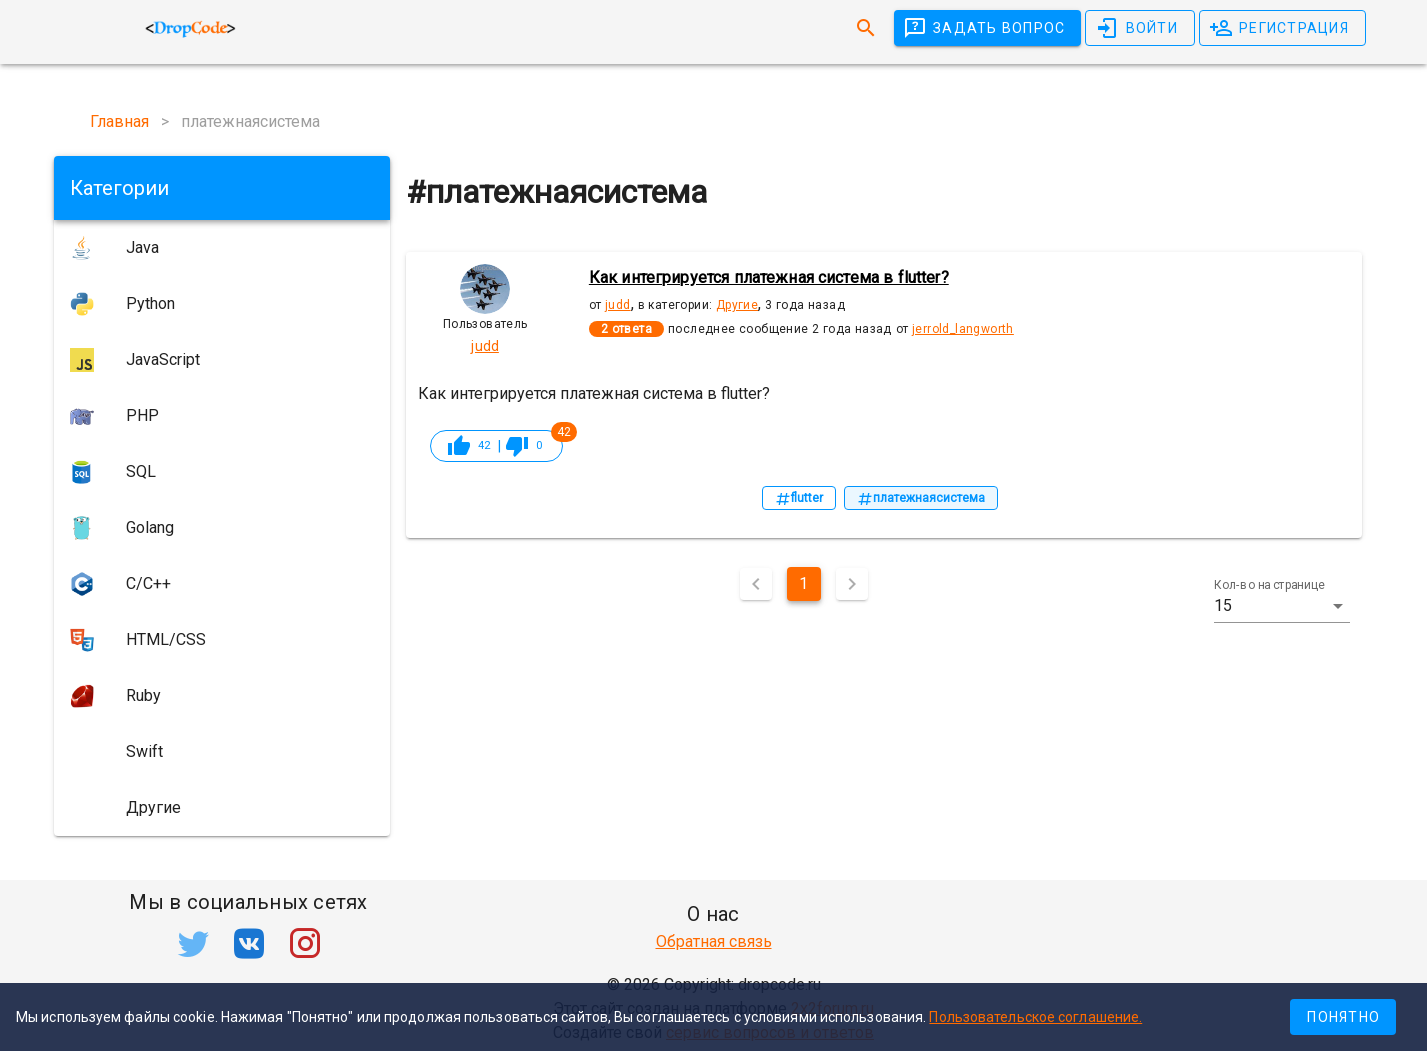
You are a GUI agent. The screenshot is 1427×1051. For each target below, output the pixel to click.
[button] (1281, 606)
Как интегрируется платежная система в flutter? (769, 277)
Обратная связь (714, 941)
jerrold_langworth (963, 329)
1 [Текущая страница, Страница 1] (803, 583)
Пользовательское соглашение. (1035, 1017)
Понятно (1343, 1017)
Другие (737, 305)
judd (618, 305)
